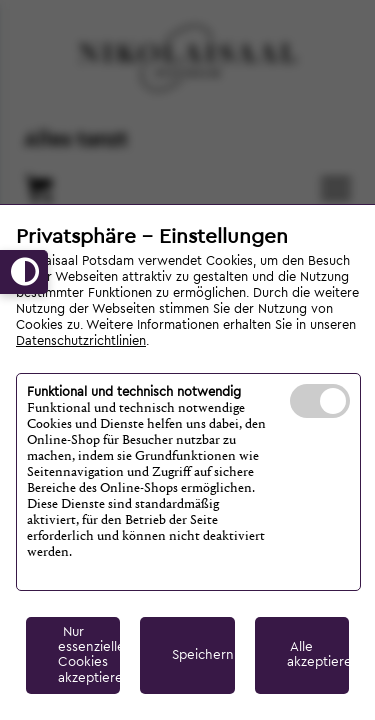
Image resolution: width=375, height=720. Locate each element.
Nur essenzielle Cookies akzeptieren (89, 655)
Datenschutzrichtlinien (81, 341)
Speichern (203, 655)
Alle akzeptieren (318, 654)
